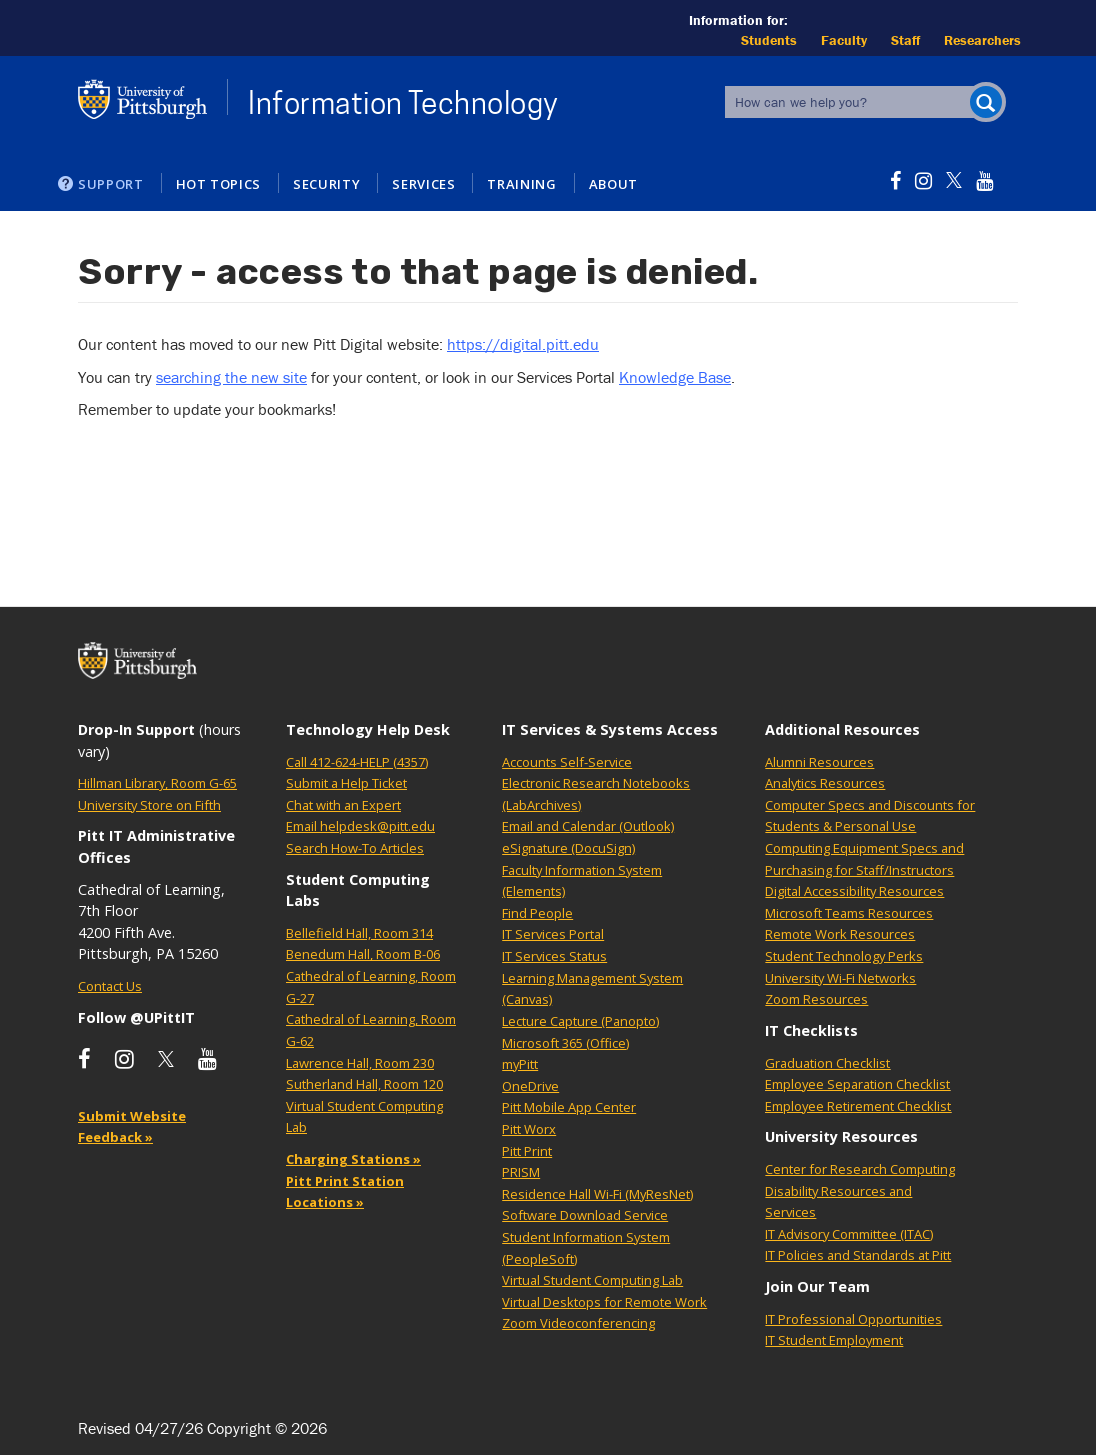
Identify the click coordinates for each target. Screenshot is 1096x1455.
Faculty (844, 40)
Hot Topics (219, 184)
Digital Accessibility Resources (854, 891)
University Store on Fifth (149, 805)
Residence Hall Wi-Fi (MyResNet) (597, 1194)
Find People (537, 913)
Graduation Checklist (827, 1063)
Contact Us (110, 986)
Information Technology (403, 103)
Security (326, 184)
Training (521, 184)
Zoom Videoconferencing (578, 1323)
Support (111, 184)
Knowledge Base (675, 377)
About (613, 184)
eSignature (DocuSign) (568, 848)
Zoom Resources (816, 999)
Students (769, 40)
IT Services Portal (553, 934)
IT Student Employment (834, 1340)
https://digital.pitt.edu (523, 344)
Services (423, 184)
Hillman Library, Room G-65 (157, 783)
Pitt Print (527, 1151)
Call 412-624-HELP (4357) (357, 762)
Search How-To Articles (355, 848)
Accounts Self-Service (567, 762)
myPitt (520, 1064)
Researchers (982, 40)
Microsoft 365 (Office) (565, 1043)
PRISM (521, 1172)
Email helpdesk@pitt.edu (360, 826)
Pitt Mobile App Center (569, 1107)
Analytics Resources (825, 783)
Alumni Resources (819, 762)
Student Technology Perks (844, 956)
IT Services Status (554, 956)
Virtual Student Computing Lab (592, 1280)
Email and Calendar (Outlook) (588, 826)
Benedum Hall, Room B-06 (363, 954)
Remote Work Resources (840, 934)
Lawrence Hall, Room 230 (360, 1063)
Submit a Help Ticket (346, 783)
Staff (905, 40)
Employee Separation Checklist (857, 1084)
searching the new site (231, 377)
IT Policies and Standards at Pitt (858, 1255)
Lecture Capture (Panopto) (580, 1021)
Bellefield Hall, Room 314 (359, 933)
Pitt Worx (529, 1129)
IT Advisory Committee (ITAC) (849, 1234)
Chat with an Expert (343, 805)
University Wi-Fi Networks (840, 978)
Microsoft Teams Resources (849, 913)
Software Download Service (585, 1215)
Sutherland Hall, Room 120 (364, 1084)
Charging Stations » (353, 1159)
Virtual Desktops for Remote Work (604, 1302)
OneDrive (530, 1086)
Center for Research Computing (860, 1169)
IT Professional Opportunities (853, 1319)
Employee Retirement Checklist (858, 1106)
